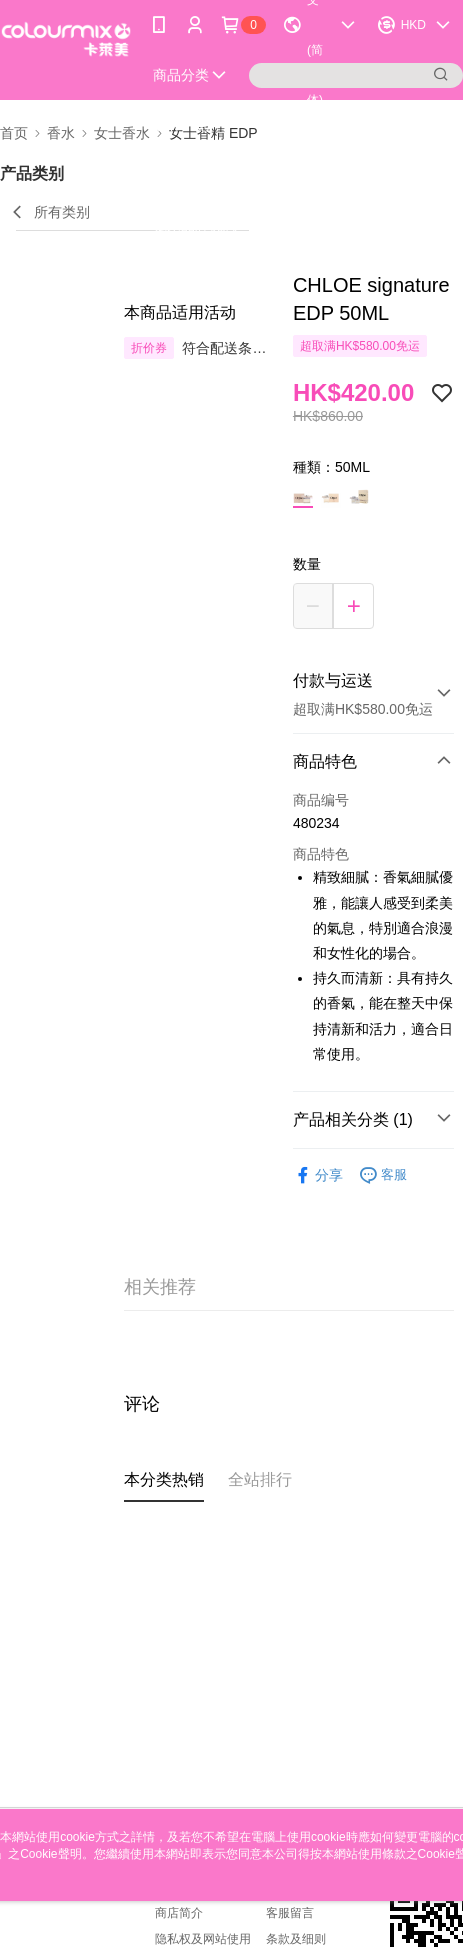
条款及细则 (296, 1939)
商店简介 (179, 1913)
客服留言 (290, 1913)
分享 (318, 1175)
